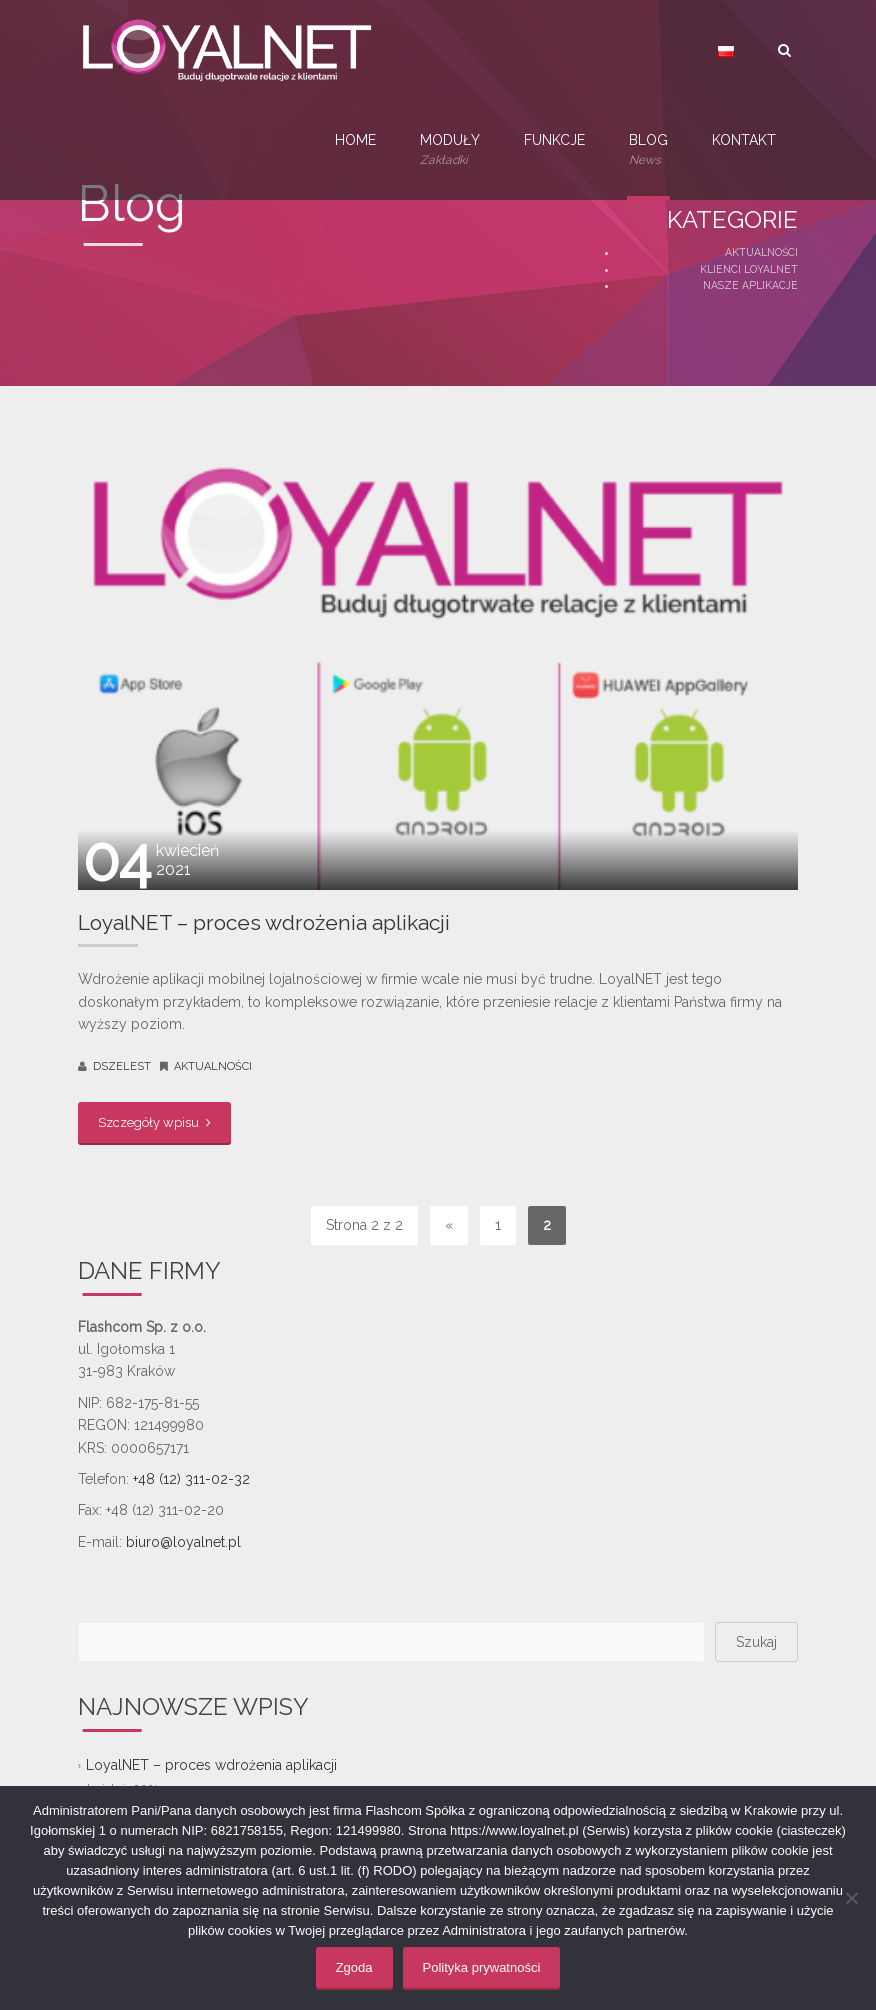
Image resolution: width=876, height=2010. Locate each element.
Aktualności (761, 252)
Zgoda (354, 1967)
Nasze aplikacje (750, 285)
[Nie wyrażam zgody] (851, 1898)
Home (355, 140)
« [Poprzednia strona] (449, 1225)
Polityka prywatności (482, 1967)
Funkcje (554, 140)
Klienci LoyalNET (749, 269)
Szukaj (756, 1642)
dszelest (122, 1066)
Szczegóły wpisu (154, 1122)
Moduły (450, 151)
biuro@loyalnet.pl (183, 1542)
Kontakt (744, 140)
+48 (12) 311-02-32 (191, 1479)
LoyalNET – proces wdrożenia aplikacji (264, 922)
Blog (648, 151)
